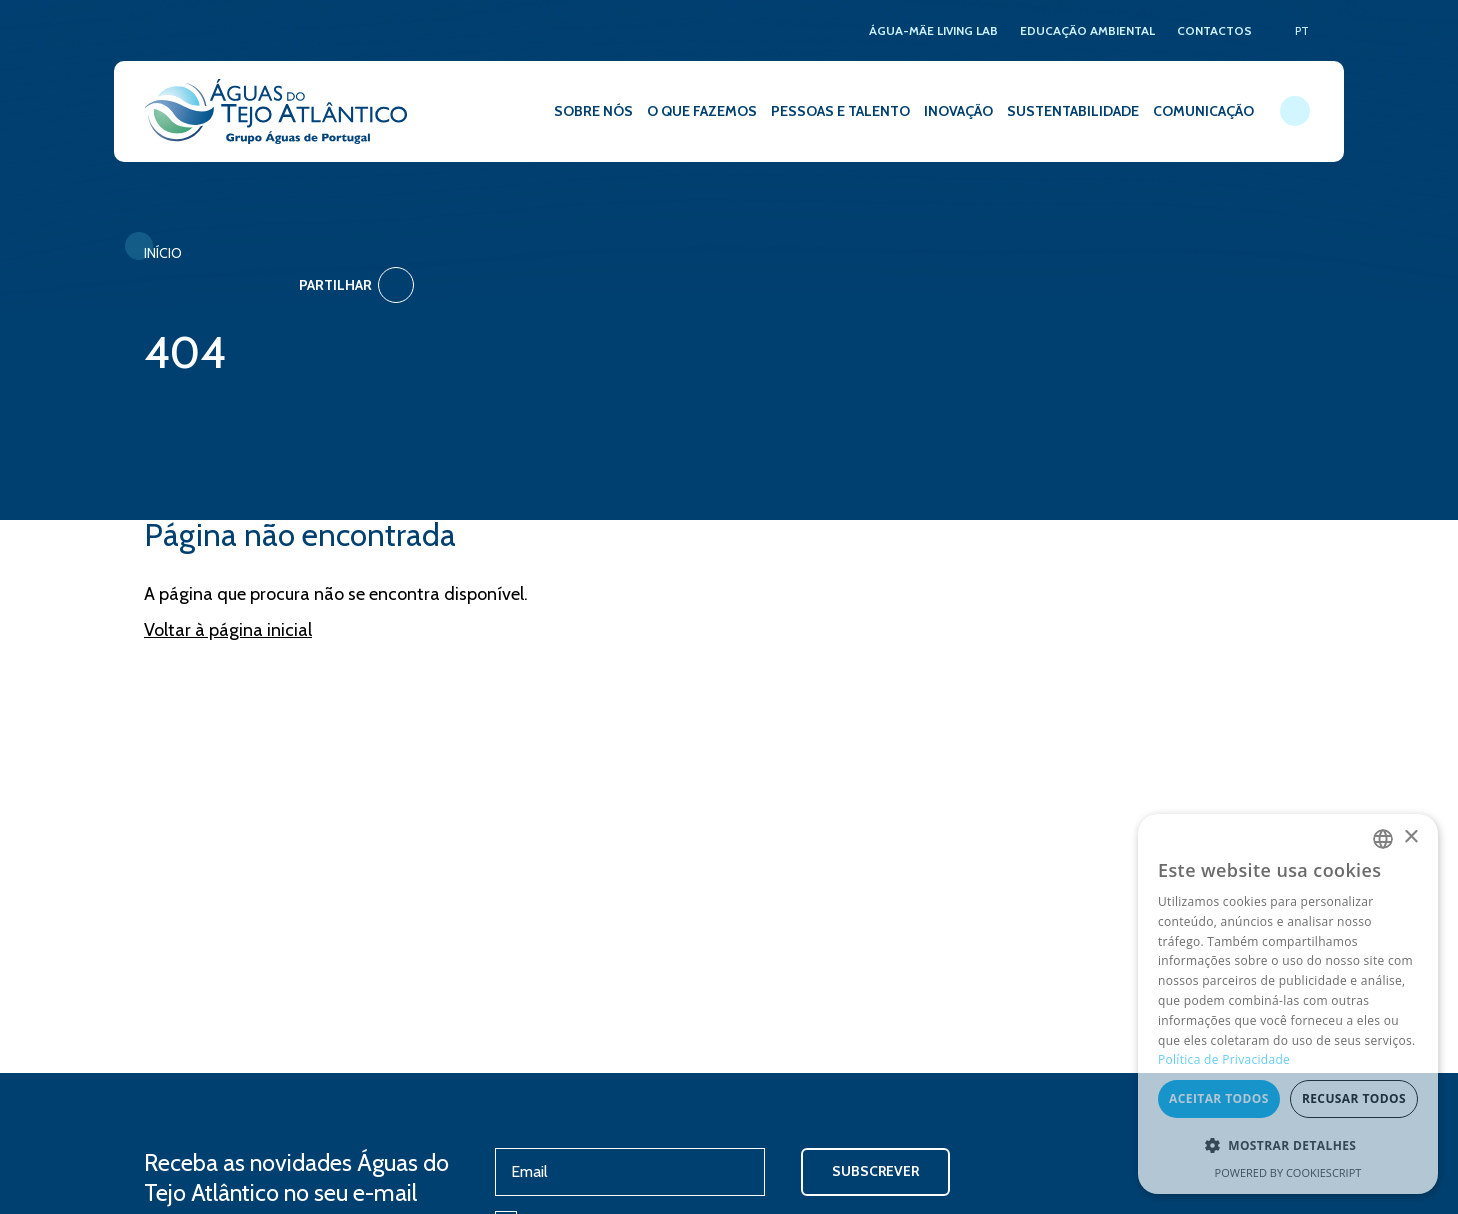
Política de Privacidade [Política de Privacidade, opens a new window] (1224, 1060)
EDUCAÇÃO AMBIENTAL (1087, 30)
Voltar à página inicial (228, 604)
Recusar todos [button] (1354, 1099)
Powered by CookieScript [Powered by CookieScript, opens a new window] (1288, 1172)
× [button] (1410, 838)
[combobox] (1383, 839)
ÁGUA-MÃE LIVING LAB (933, 30)
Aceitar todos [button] (1219, 1099)
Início (163, 253)
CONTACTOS (1214, 30)
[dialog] (1288, 1004)
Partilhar (1256, 258)
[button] (1288, 1146)
